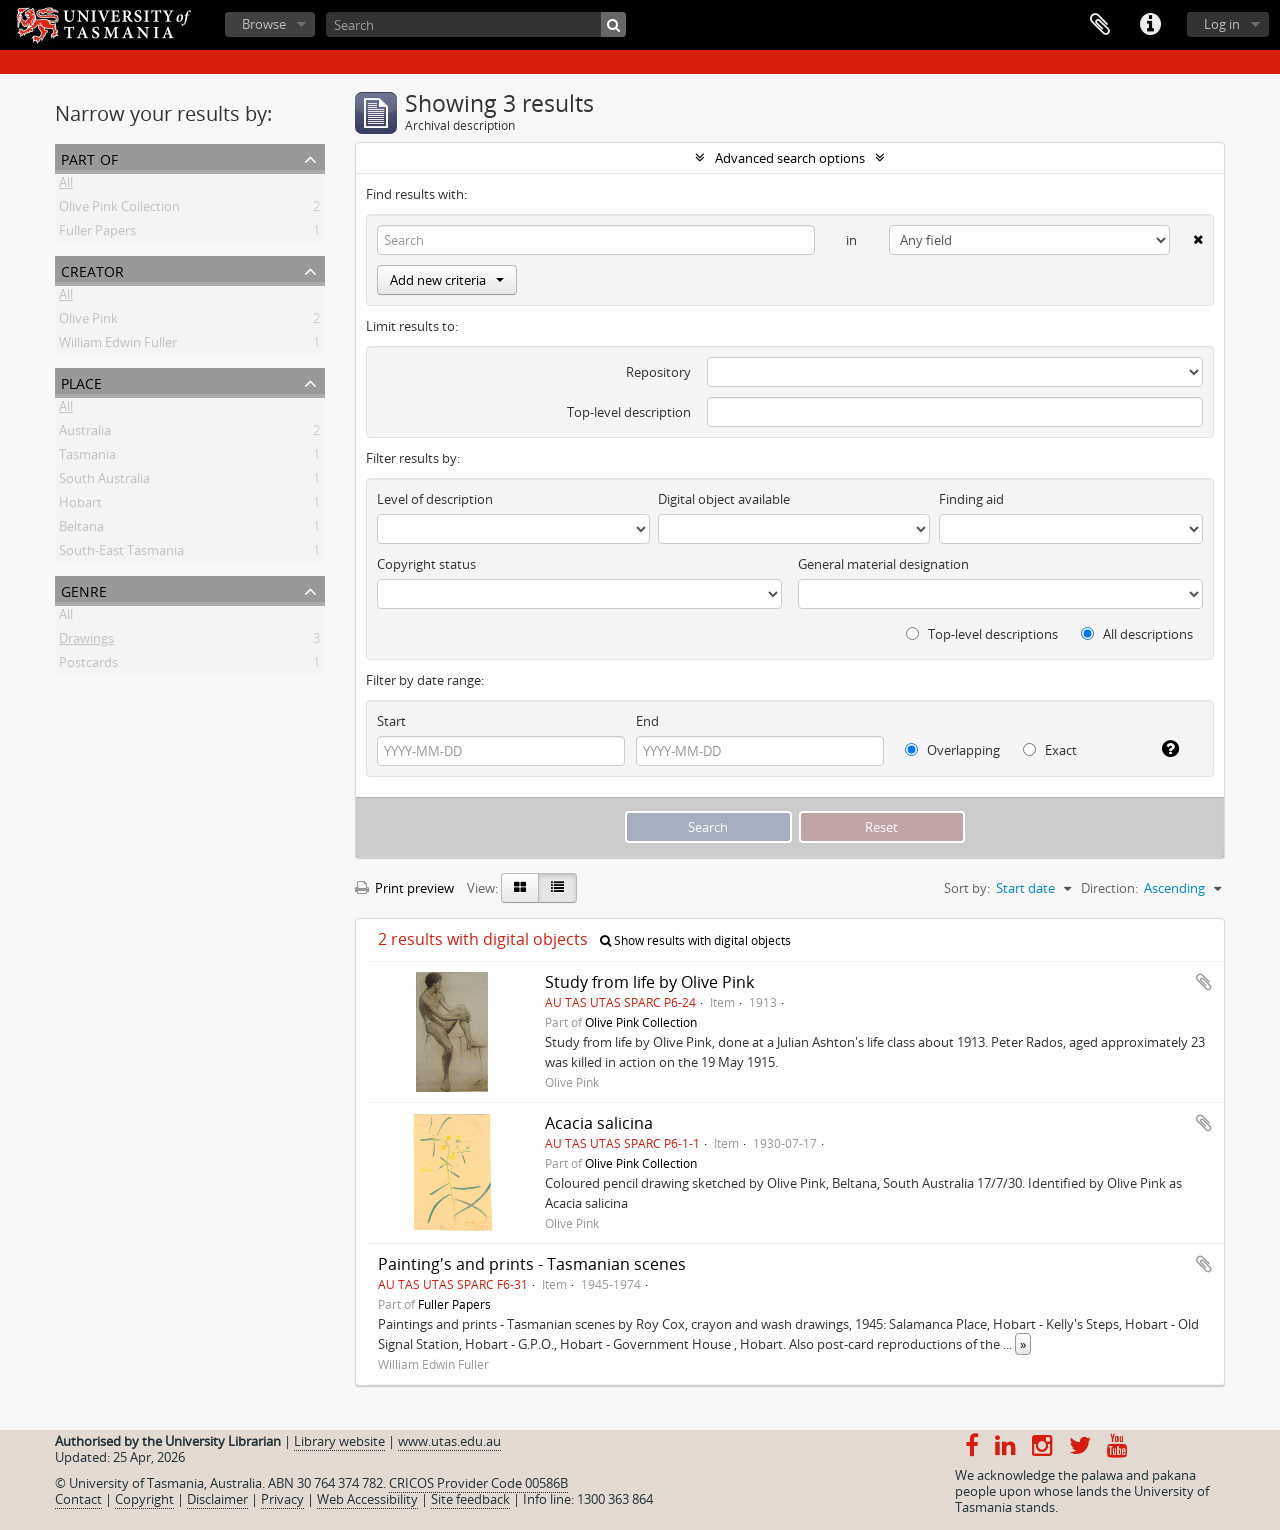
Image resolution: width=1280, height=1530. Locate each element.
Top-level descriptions (982, 634)
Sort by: (967, 888)
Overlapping (952, 750)
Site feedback (470, 1499)
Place (81, 381)
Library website (339, 1441)
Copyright (144, 1499)
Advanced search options (790, 158)
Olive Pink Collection (119, 210)
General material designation (883, 564)
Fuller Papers (97, 234)
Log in (1222, 24)
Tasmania (87, 458)
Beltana (81, 530)
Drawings (86, 642)
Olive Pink (88, 322)
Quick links (1150, 25)
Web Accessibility (367, 1499)
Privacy (282, 1499)
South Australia (104, 482)
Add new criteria (447, 280)
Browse (264, 24)
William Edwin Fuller (118, 346)
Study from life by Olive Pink (649, 982)
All (66, 186)
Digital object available (724, 499)
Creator (92, 269)
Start (391, 721)
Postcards (88, 666)
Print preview (404, 888)
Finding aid (971, 499)
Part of (89, 157)
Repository (658, 372)
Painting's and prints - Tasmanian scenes (532, 1264)
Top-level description (629, 412)
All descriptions (1137, 634)
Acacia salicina (599, 1123)
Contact (78, 1499)
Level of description (435, 499)
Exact (1050, 750)
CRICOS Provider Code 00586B (478, 1483)
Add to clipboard (1204, 982)
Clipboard (1100, 25)
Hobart (80, 506)
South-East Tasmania (121, 554)
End (647, 721)
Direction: (1109, 888)
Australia (85, 434)
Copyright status (426, 564)
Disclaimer (217, 1499)
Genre (84, 589)
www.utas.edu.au (449, 1441)
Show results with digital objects (695, 940)
